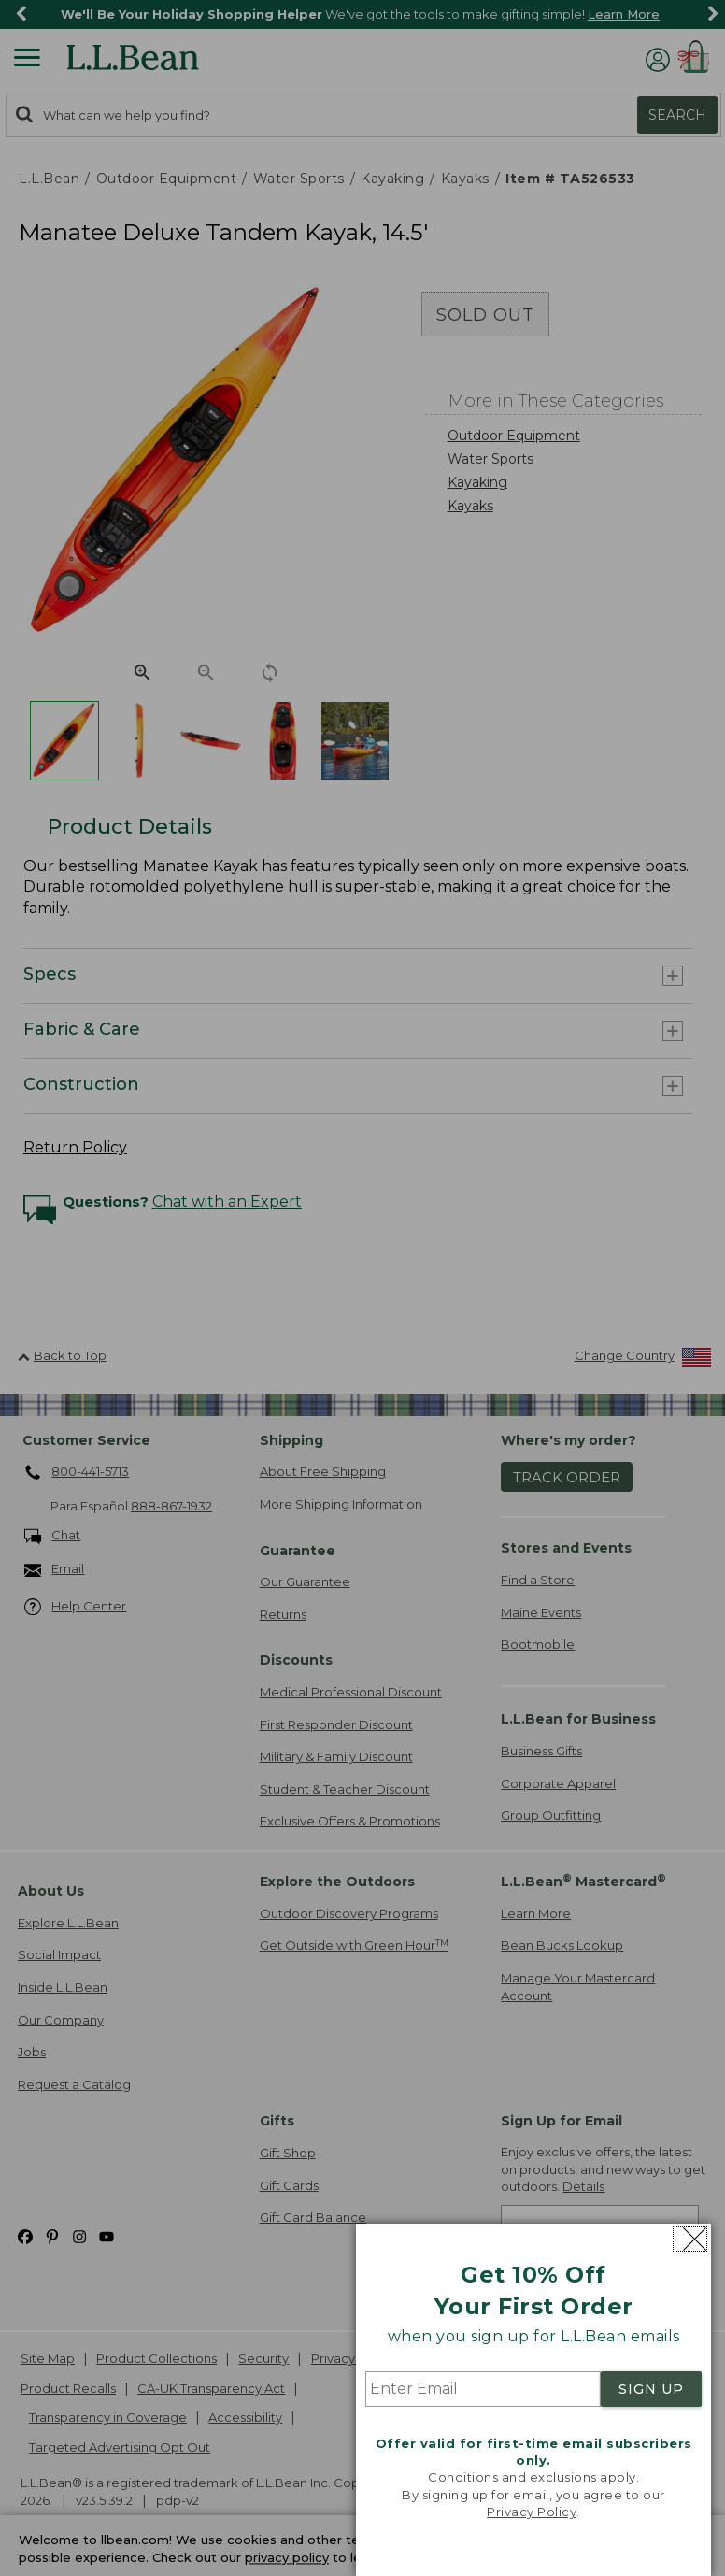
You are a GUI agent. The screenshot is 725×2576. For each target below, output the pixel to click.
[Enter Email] (483, 2389)
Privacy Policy (531, 2511)
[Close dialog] (690, 2239)
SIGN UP (651, 2389)
